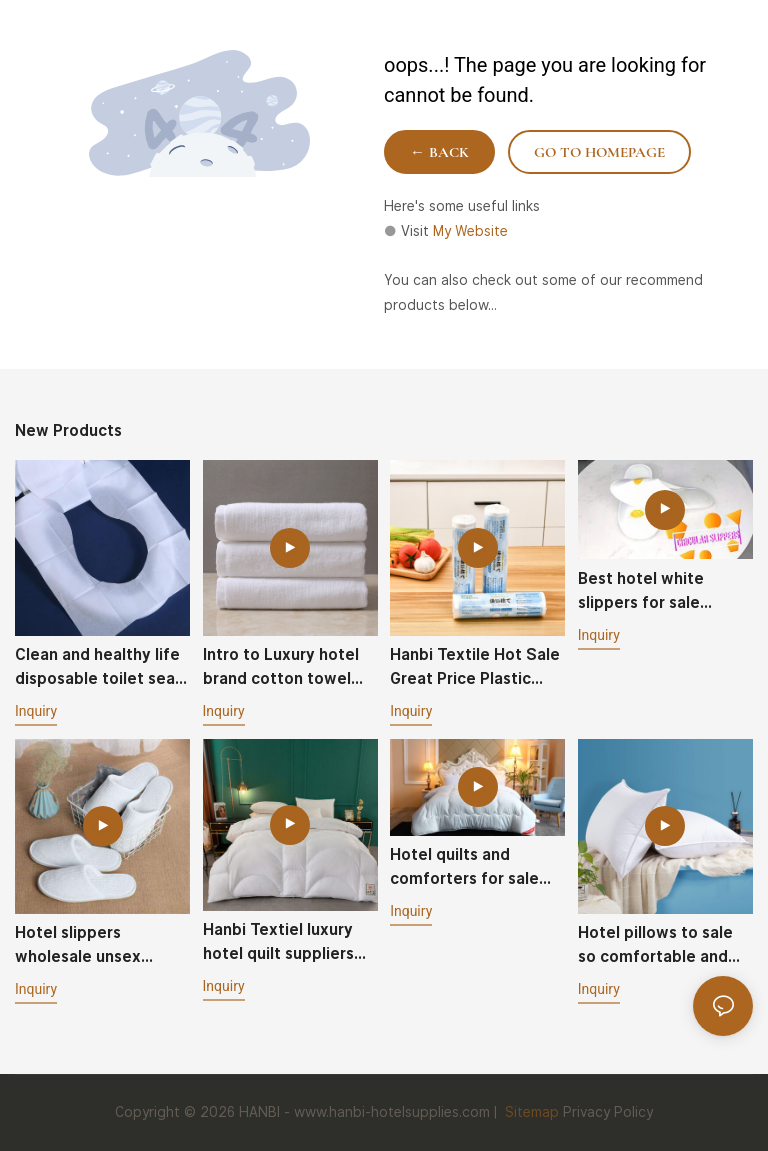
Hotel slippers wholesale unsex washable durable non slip (98, 946)
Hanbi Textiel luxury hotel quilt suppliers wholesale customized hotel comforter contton (288, 943)
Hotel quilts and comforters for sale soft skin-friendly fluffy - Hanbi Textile (469, 868)
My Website (470, 231)
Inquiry (36, 711)
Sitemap (530, 1112)
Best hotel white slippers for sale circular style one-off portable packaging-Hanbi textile (659, 592)
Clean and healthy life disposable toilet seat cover (98, 668)
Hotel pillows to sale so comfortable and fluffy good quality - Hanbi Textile (655, 946)
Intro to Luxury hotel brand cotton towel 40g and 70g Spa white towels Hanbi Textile (281, 668)
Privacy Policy (608, 1112)
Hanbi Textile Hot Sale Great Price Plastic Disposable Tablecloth (475, 668)
